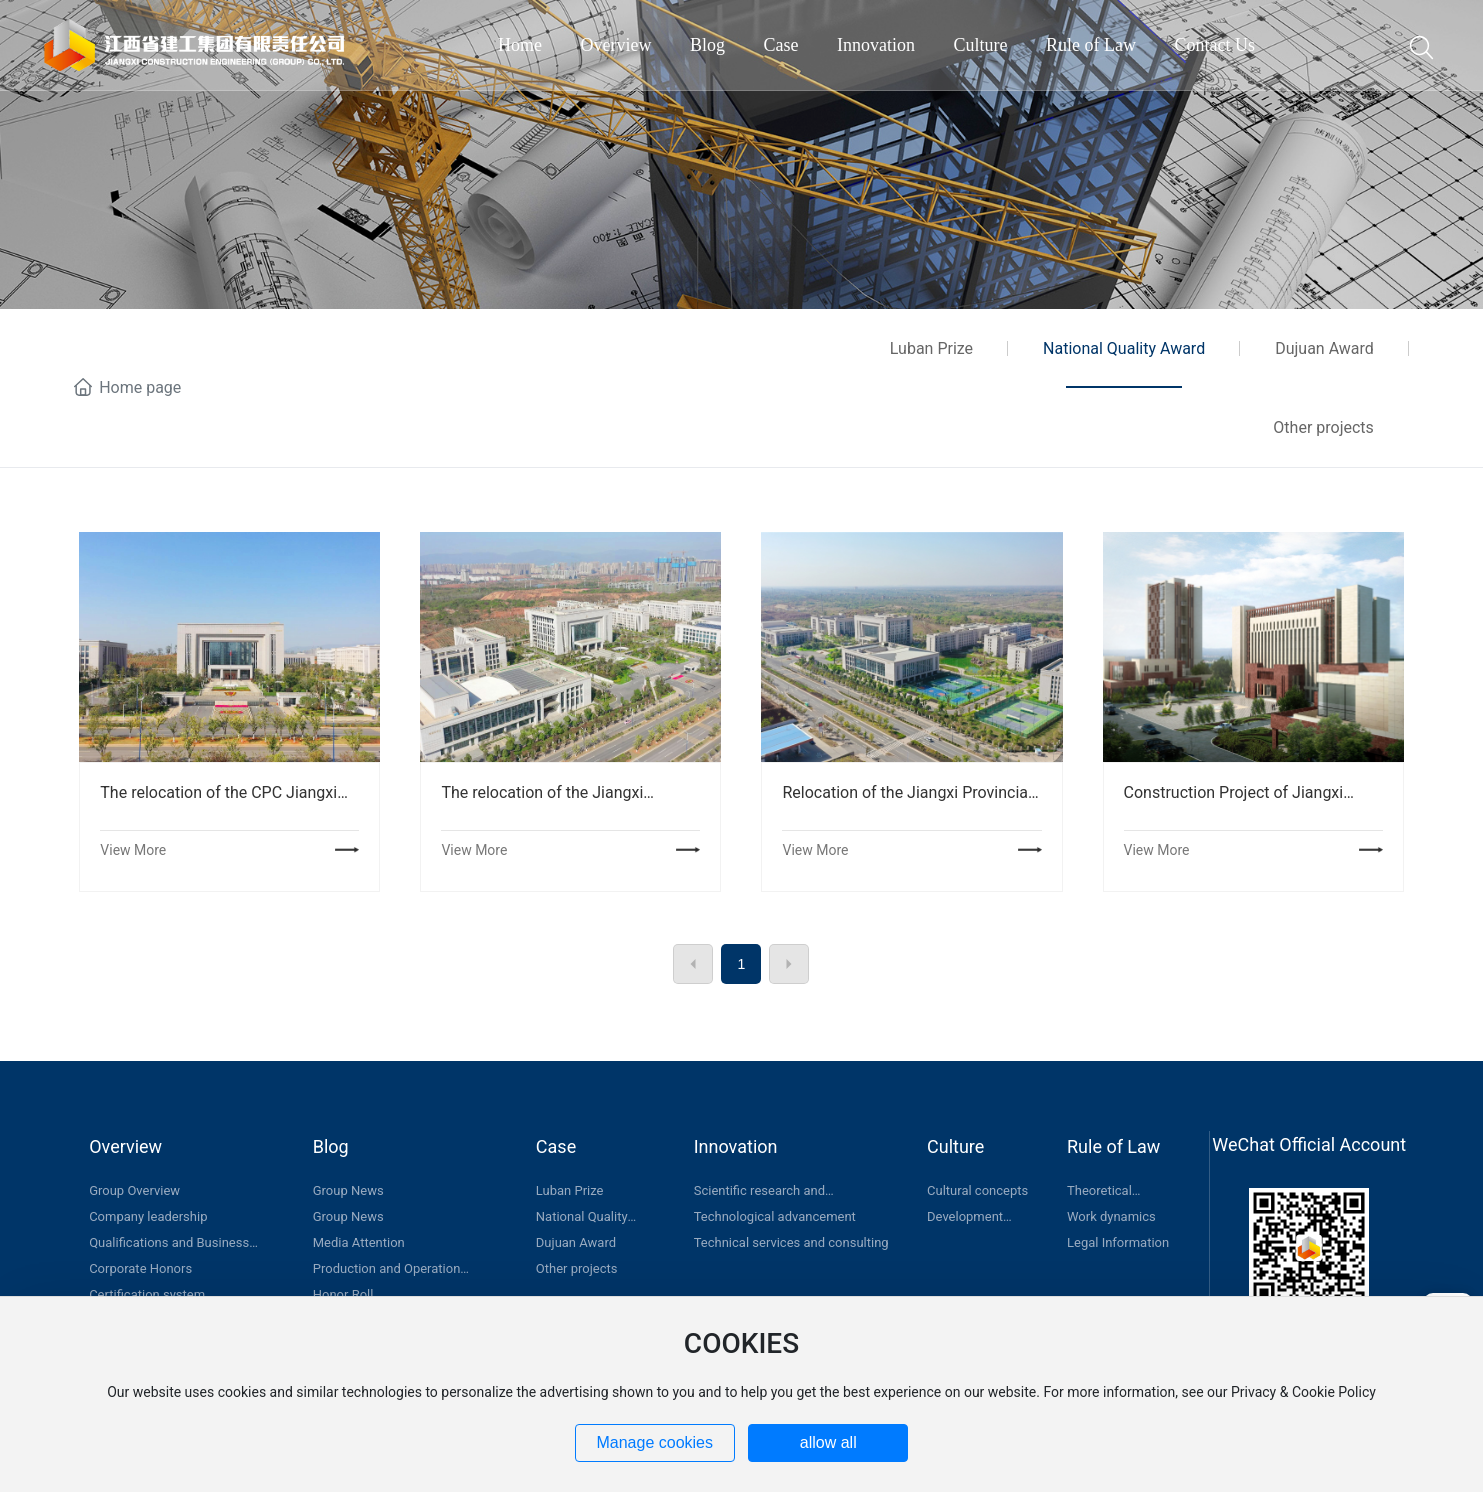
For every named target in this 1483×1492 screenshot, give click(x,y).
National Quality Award (1124, 348)
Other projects (1323, 427)
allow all (828, 1442)
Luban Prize (931, 348)
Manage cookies (654, 1442)
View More (133, 850)
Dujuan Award (1324, 348)
